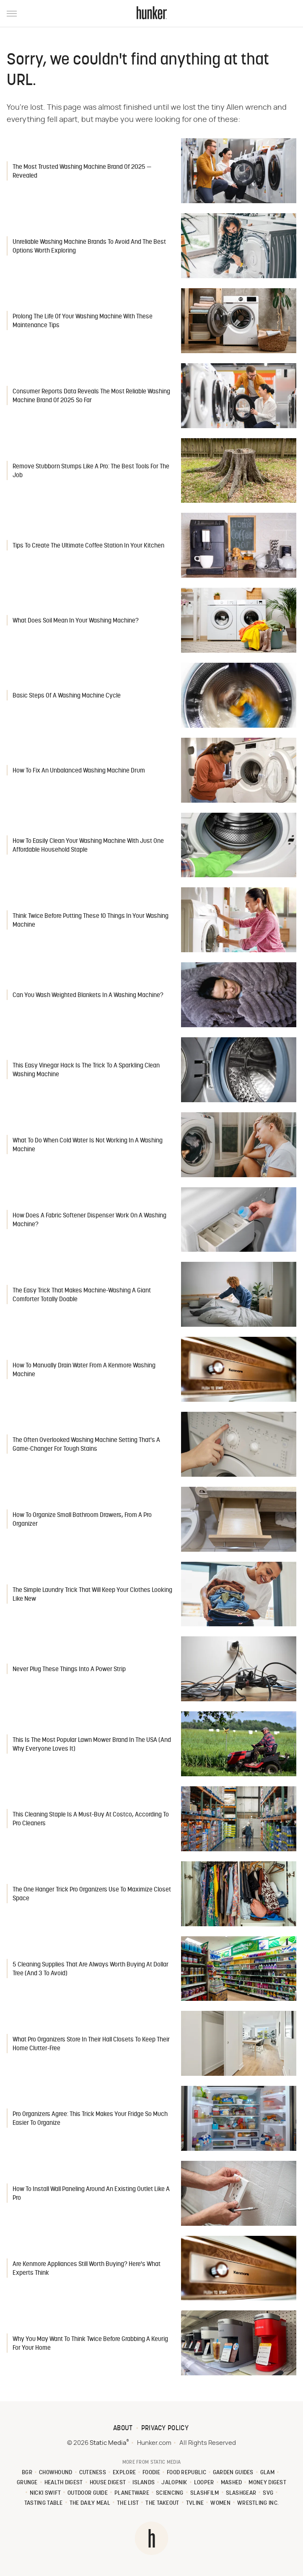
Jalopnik (174, 2483)
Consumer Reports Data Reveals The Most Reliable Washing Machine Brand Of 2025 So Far (91, 396)
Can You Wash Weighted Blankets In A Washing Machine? (88, 995)
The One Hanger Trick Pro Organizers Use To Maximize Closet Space (92, 1894)
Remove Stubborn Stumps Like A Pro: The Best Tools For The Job (91, 471)
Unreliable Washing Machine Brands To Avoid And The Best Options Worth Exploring (89, 246)
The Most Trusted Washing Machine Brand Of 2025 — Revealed (82, 171)
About (123, 2428)
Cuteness (92, 2473)
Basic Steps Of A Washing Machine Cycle (67, 696)
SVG (268, 2493)
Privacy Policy (165, 2428)
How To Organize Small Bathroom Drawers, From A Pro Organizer (82, 1519)
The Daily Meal (90, 2503)
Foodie (151, 2473)
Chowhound (56, 2473)
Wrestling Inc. (258, 2503)
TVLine (195, 2503)
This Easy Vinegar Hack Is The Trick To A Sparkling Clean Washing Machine (86, 1070)
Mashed (231, 2483)
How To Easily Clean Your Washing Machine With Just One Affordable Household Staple (88, 845)
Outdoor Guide (87, 2493)
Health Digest (63, 2483)
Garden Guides (233, 2473)
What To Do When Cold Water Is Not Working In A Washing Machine (88, 1145)
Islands (143, 2483)
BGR (27, 2473)
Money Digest (267, 2483)
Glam (267, 2473)
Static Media (108, 2443)
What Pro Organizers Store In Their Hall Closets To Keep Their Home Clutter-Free (91, 2044)
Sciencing (170, 2493)
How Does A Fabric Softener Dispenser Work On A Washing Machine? (89, 1220)
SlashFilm (204, 2493)
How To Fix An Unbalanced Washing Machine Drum (79, 771)
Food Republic (186, 2473)
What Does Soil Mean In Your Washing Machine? (76, 621)
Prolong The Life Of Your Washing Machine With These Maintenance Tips (83, 321)
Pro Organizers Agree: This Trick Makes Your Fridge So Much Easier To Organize (90, 2118)
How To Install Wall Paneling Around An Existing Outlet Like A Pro (91, 2193)
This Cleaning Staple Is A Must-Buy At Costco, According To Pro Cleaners (91, 1819)
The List (128, 2503)
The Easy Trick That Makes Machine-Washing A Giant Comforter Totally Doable (82, 1295)
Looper (204, 2483)
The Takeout (162, 2503)
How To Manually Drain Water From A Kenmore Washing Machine (84, 1370)
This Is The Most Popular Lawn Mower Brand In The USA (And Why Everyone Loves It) (92, 1744)
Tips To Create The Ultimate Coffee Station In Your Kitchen (88, 546)
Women (220, 2503)
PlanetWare (131, 2493)
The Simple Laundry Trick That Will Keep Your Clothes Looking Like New (92, 1594)
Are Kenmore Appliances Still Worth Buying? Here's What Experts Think (87, 2268)
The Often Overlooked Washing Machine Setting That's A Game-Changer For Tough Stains (86, 1444)
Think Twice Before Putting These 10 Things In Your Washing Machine (90, 920)
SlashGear (241, 2493)
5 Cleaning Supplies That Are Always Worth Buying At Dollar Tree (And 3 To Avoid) (90, 1969)
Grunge (27, 2483)
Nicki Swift (45, 2493)
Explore (124, 2473)
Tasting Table (43, 2503)
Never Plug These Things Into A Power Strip (69, 1670)
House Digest (108, 2483)
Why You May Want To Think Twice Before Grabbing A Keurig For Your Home (90, 2343)
